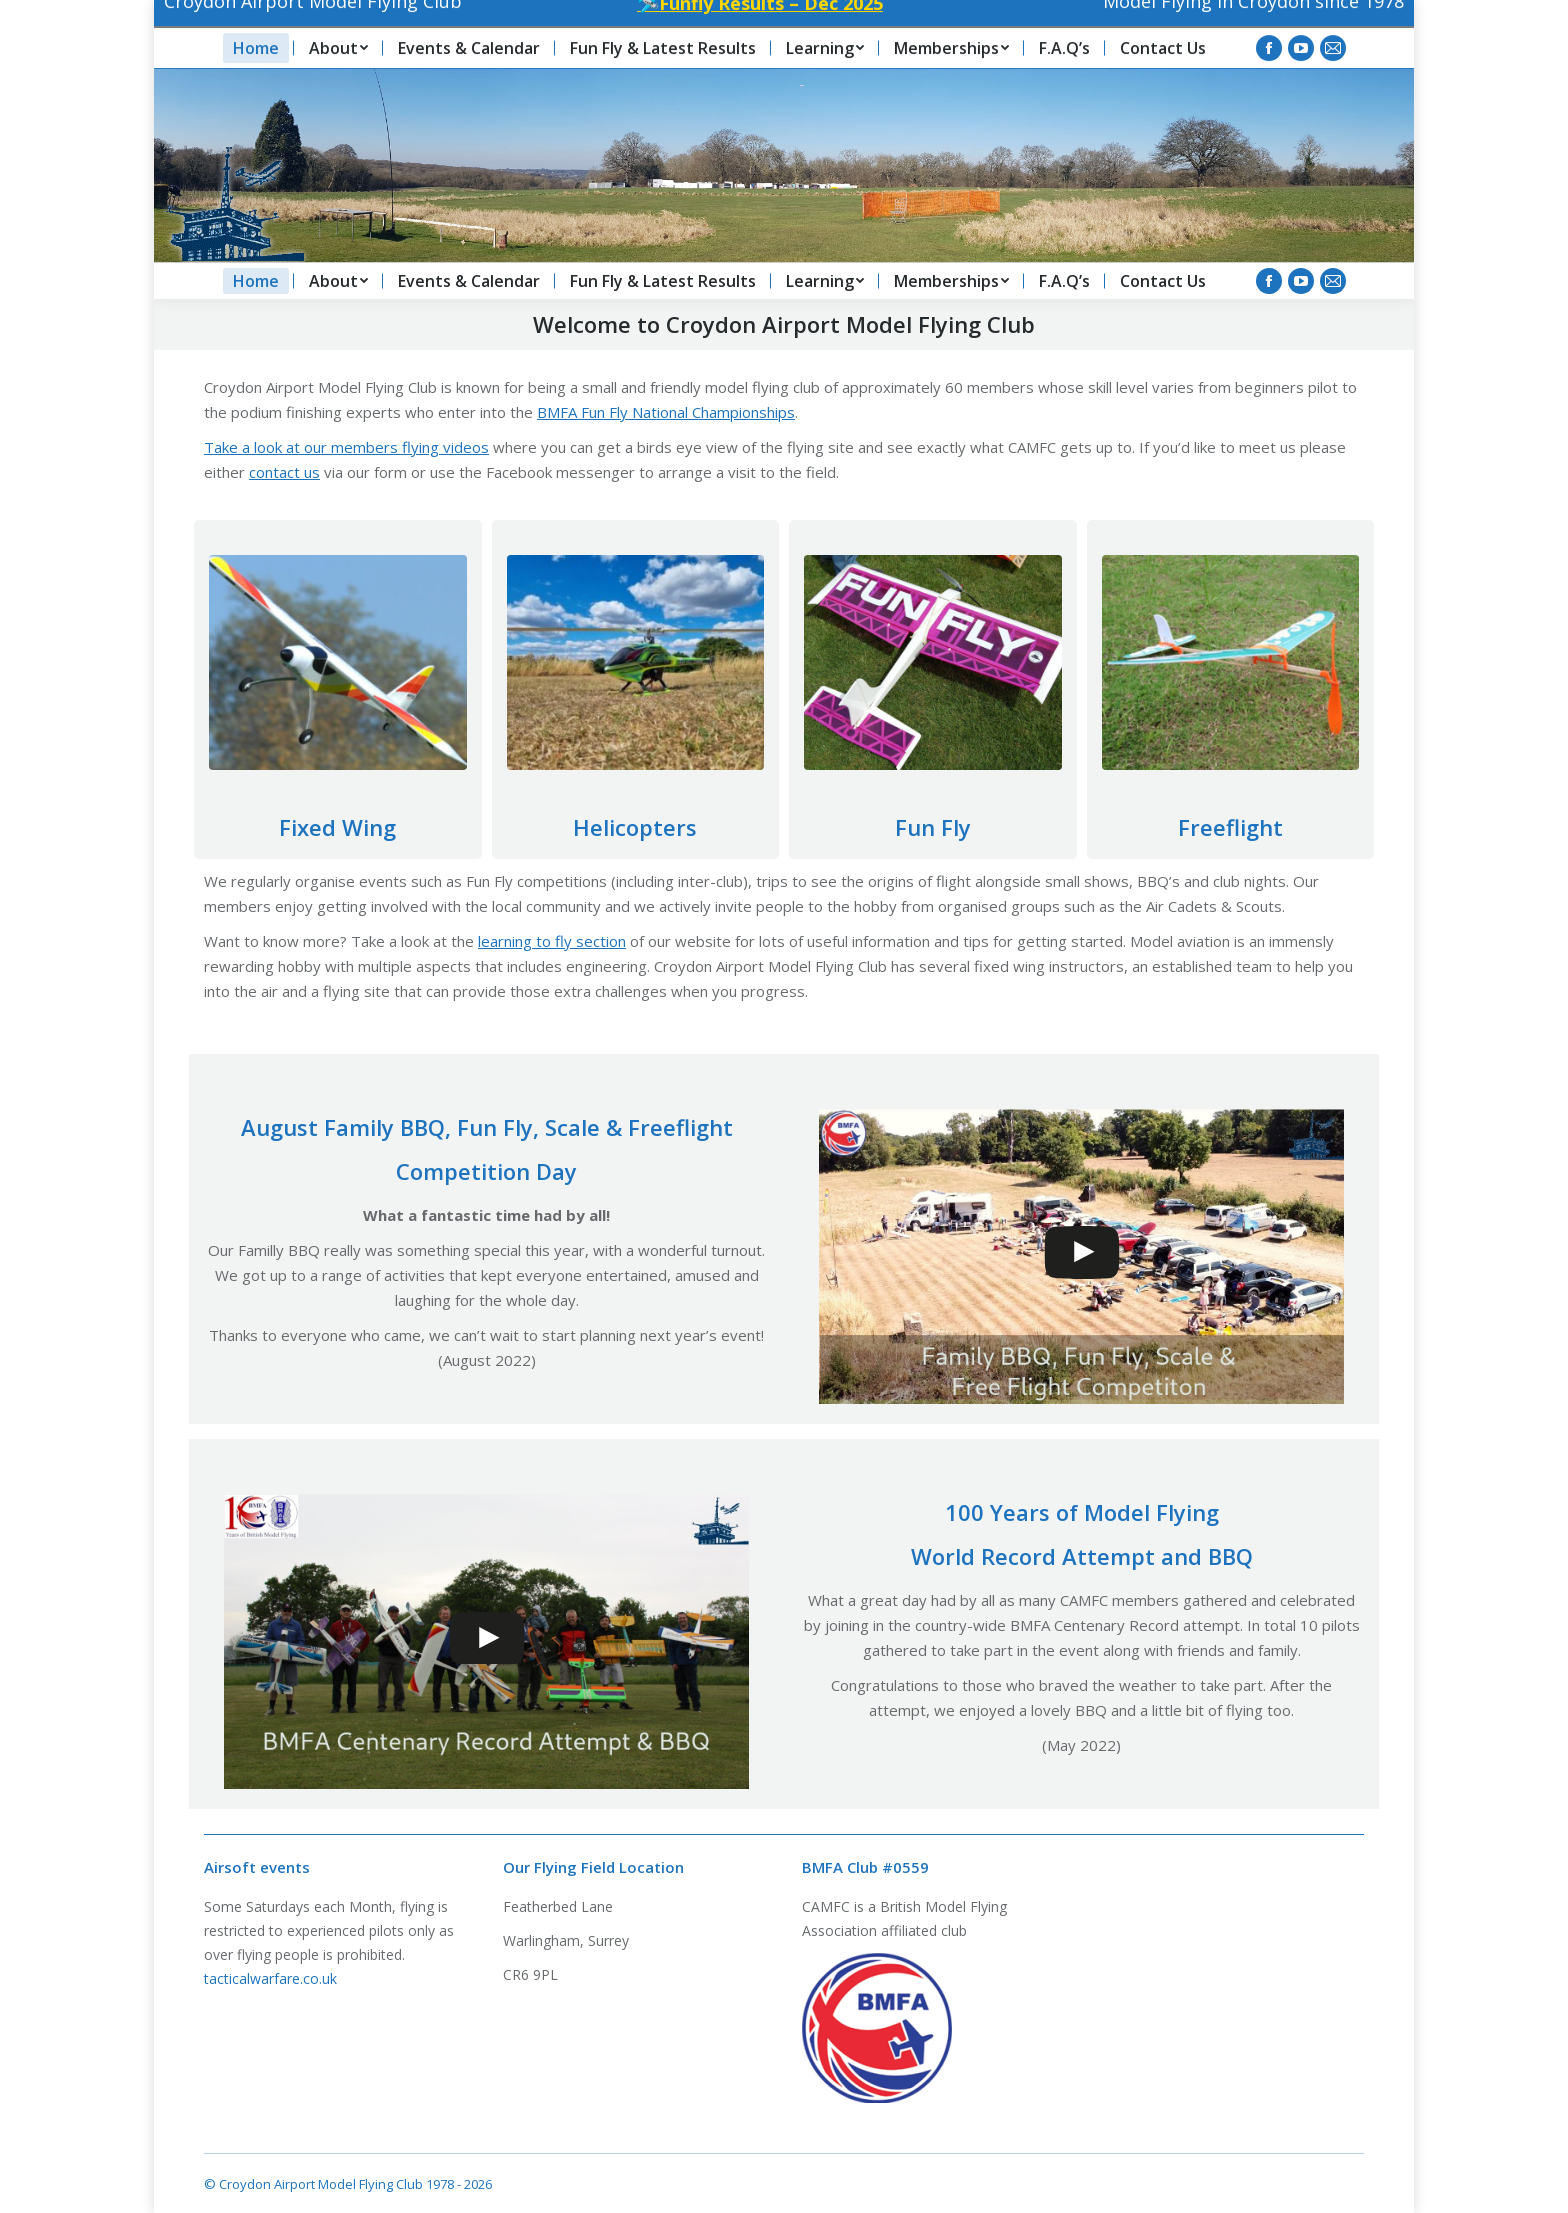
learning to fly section (552, 941)
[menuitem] (256, 281)
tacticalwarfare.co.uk (270, 1978)
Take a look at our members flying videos (346, 447)
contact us (284, 472)
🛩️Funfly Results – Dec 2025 (740, 29)
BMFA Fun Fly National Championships (666, 412)
